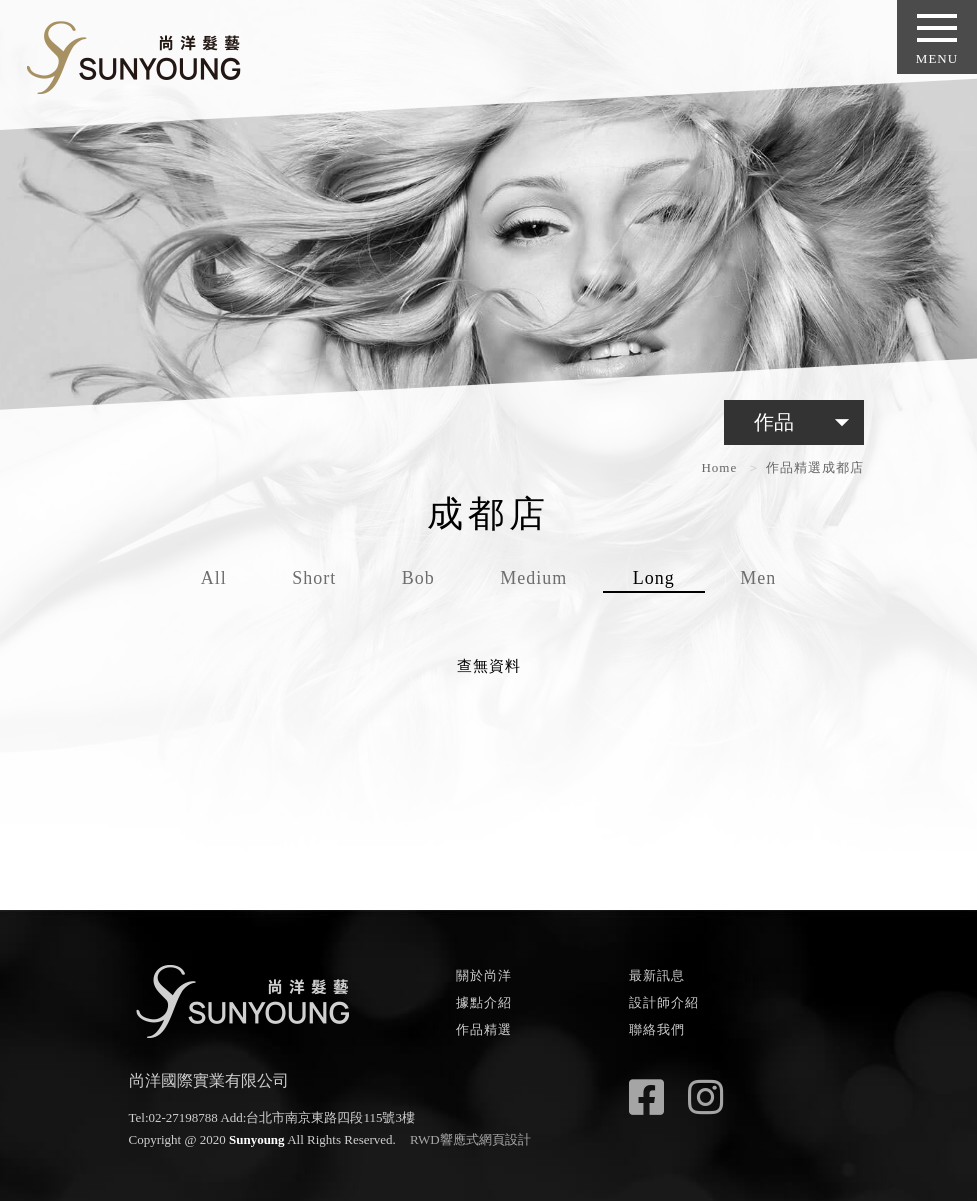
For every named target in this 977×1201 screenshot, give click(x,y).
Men (758, 578)
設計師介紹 (664, 1002)
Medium (533, 578)
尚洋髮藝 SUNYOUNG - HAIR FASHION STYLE (126, 53)
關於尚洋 (484, 975)
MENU (937, 40)
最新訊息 (657, 975)
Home (719, 467)
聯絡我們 (657, 1029)
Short (314, 578)
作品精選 (794, 467)
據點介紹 (484, 1002)
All (214, 578)
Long (654, 578)
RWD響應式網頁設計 (470, 1139)
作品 (806, 422)
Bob (418, 578)
